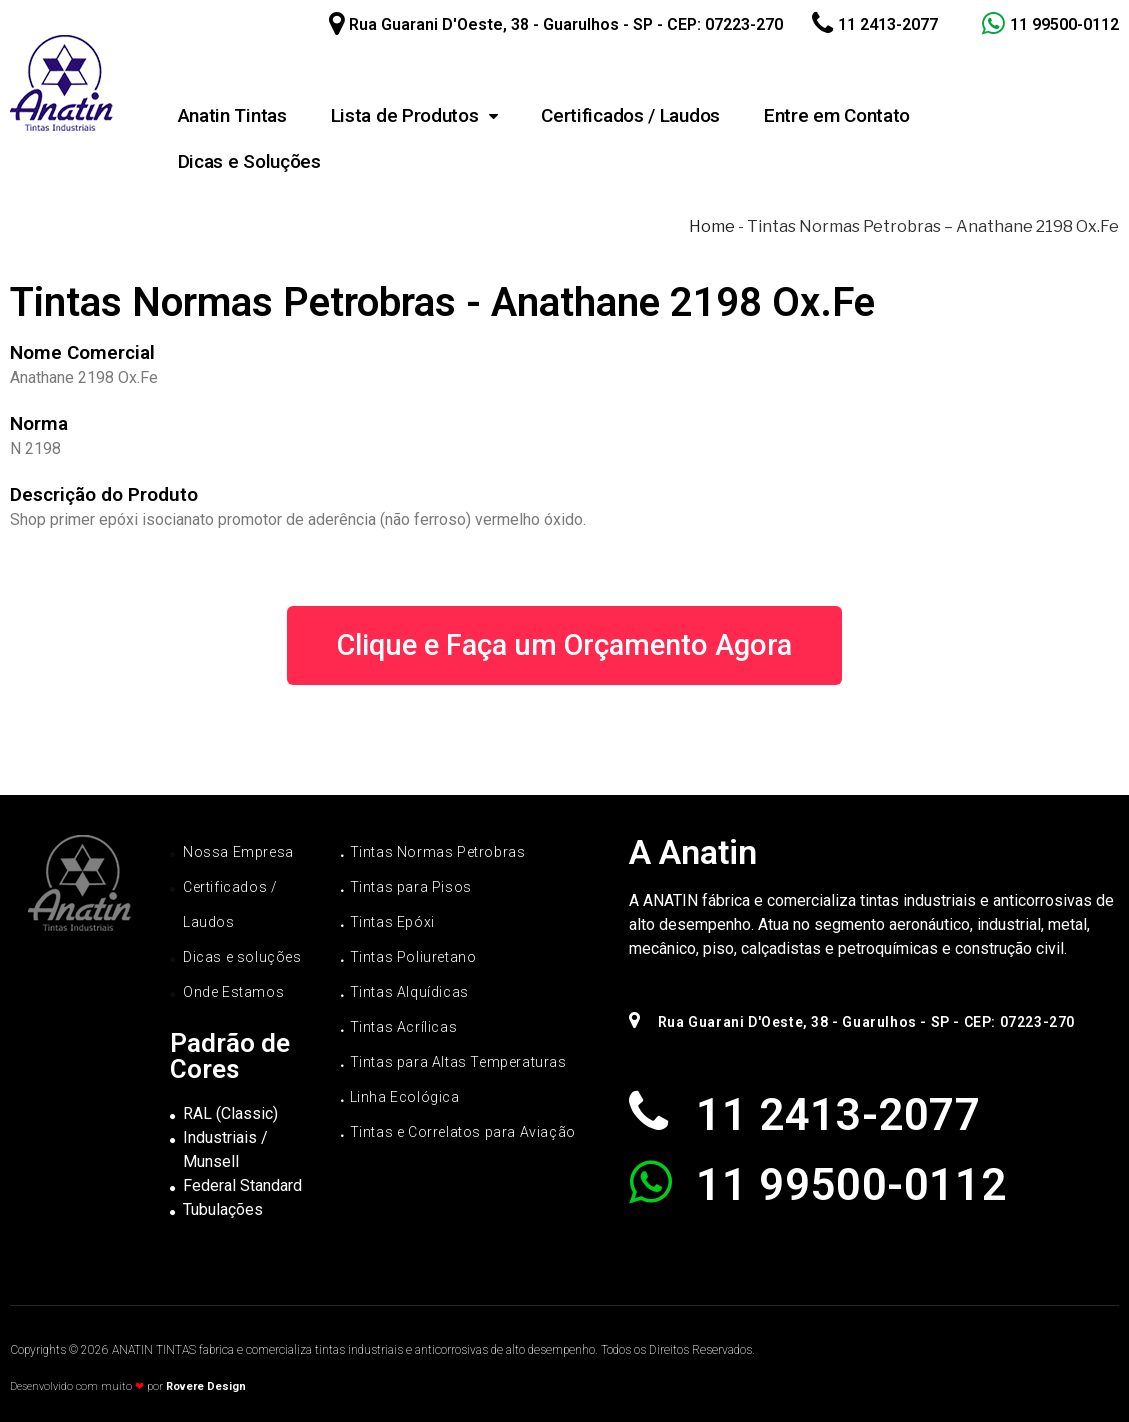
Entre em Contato (837, 115)
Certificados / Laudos (630, 115)
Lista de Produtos (414, 115)
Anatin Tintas (232, 115)
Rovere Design (206, 1386)
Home (712, 226)
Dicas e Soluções (249, 161)
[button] (564, 645)
